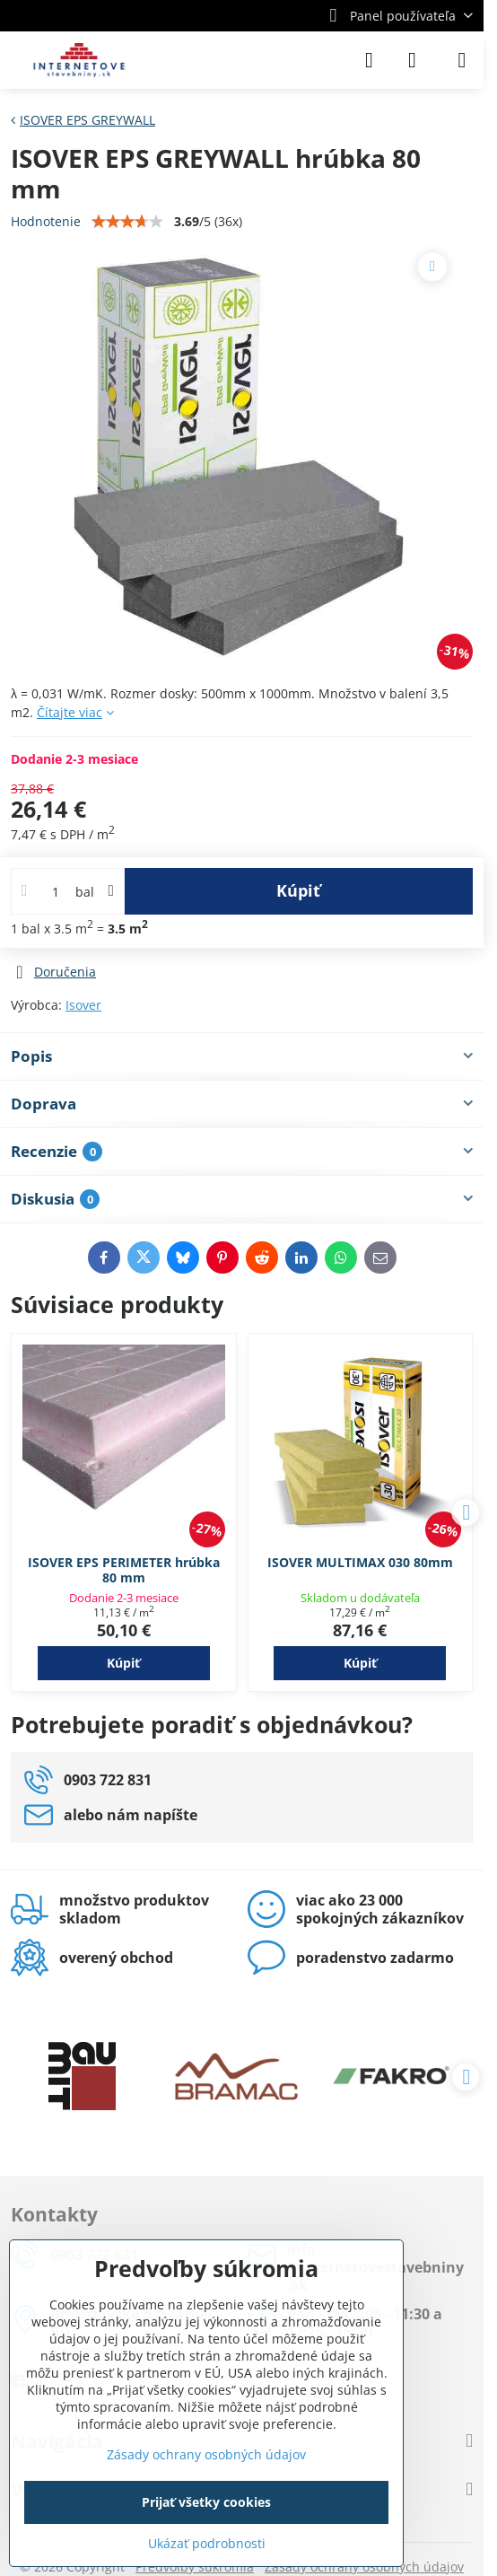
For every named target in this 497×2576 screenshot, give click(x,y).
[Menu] (462, 60)
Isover (83, 1004)
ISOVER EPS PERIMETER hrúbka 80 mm (124, 1570)
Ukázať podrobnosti (207, 2543)
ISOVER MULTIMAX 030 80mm (360, 1562)
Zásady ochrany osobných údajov (206, 2454)
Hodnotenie (46, 221)
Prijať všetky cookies (206, 2501)
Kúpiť (298, 890)
